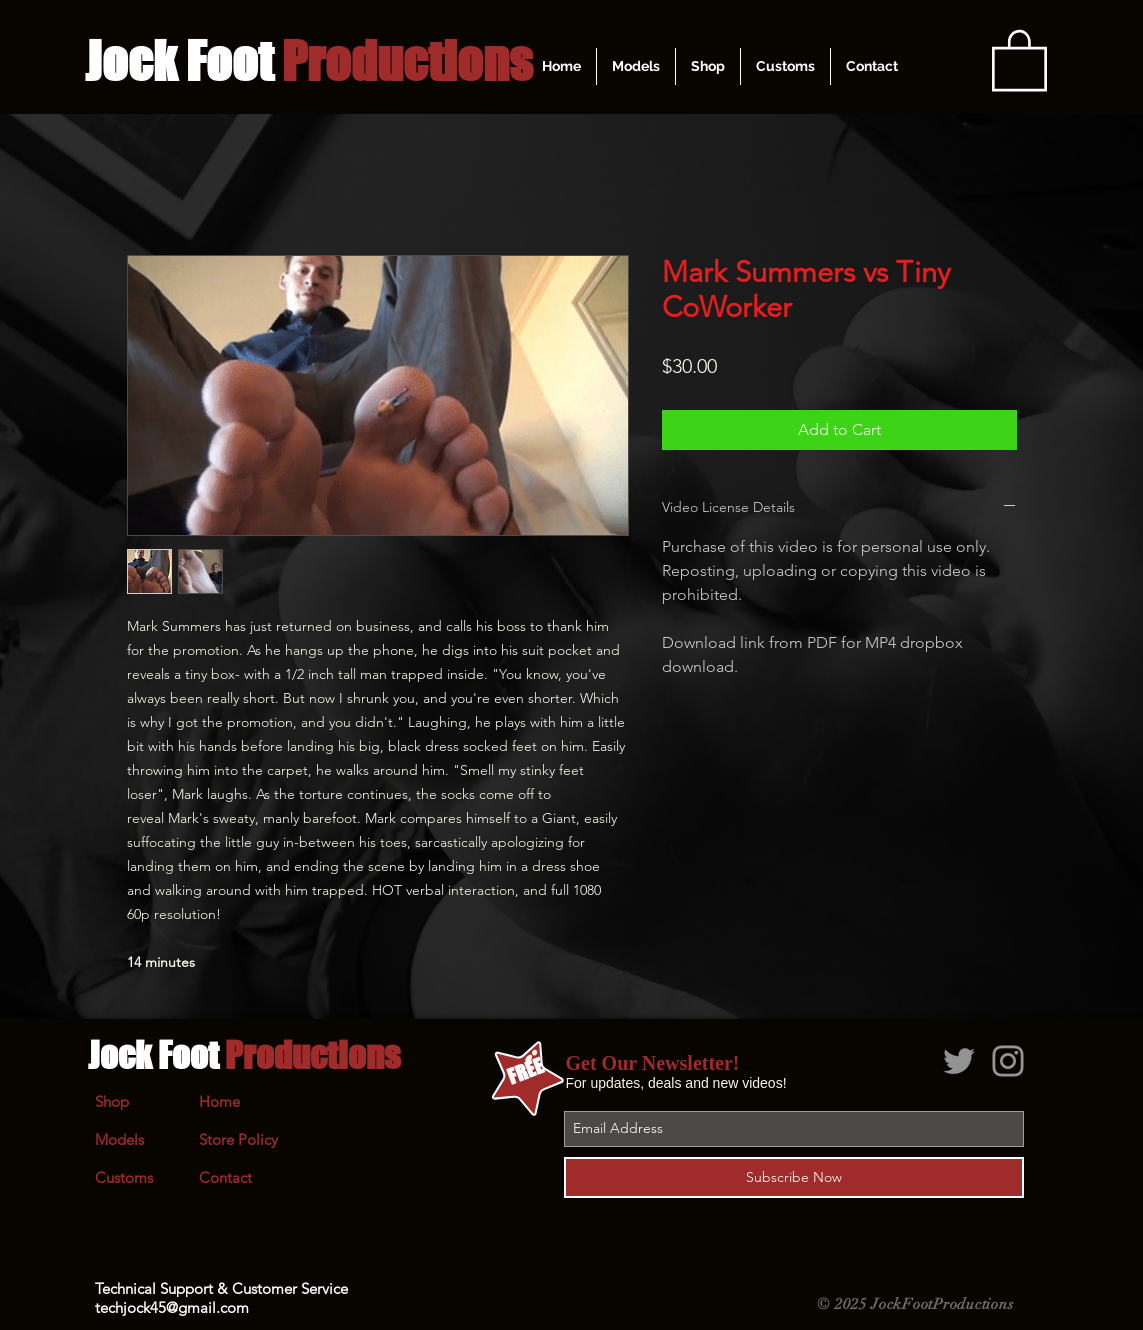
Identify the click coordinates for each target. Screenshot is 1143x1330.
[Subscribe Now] (794, 1177)
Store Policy (238, 1139)
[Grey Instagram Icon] (1008, 1061)
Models (119, 1139)
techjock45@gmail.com (172, 1307)
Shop (112, 1101)
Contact (225, 1177)
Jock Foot (244, 1055)
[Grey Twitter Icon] (959, 1061)
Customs (124, 1177)
